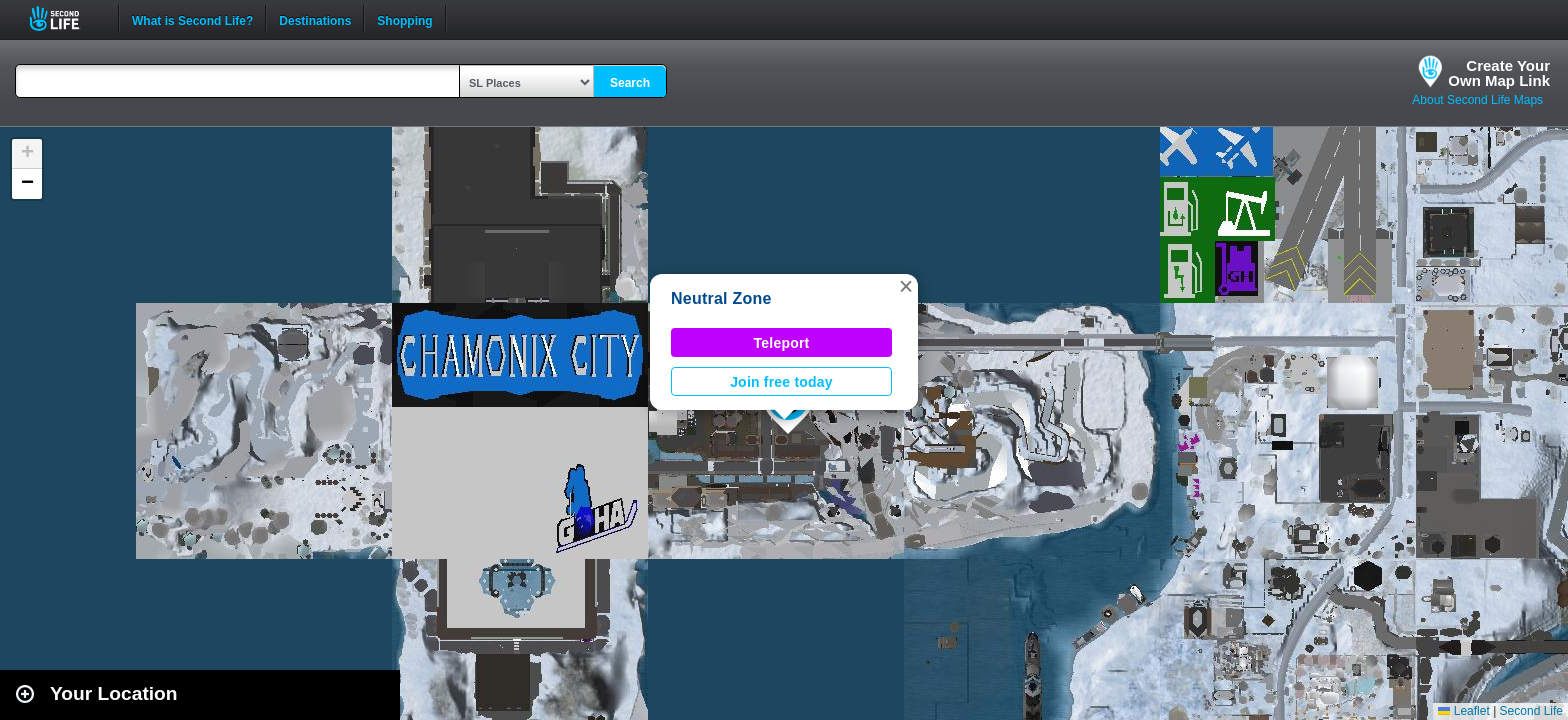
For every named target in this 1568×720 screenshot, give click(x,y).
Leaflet (1463, 711)
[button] (906, 286)
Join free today (781, 382)
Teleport (782, 343)
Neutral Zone (721, 298)
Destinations (315, 19)
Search (630, 83)
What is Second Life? (192, 19)
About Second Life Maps (1477, 100)
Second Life (65, 18)
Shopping (404, 19)
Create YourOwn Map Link (1499, 73)
